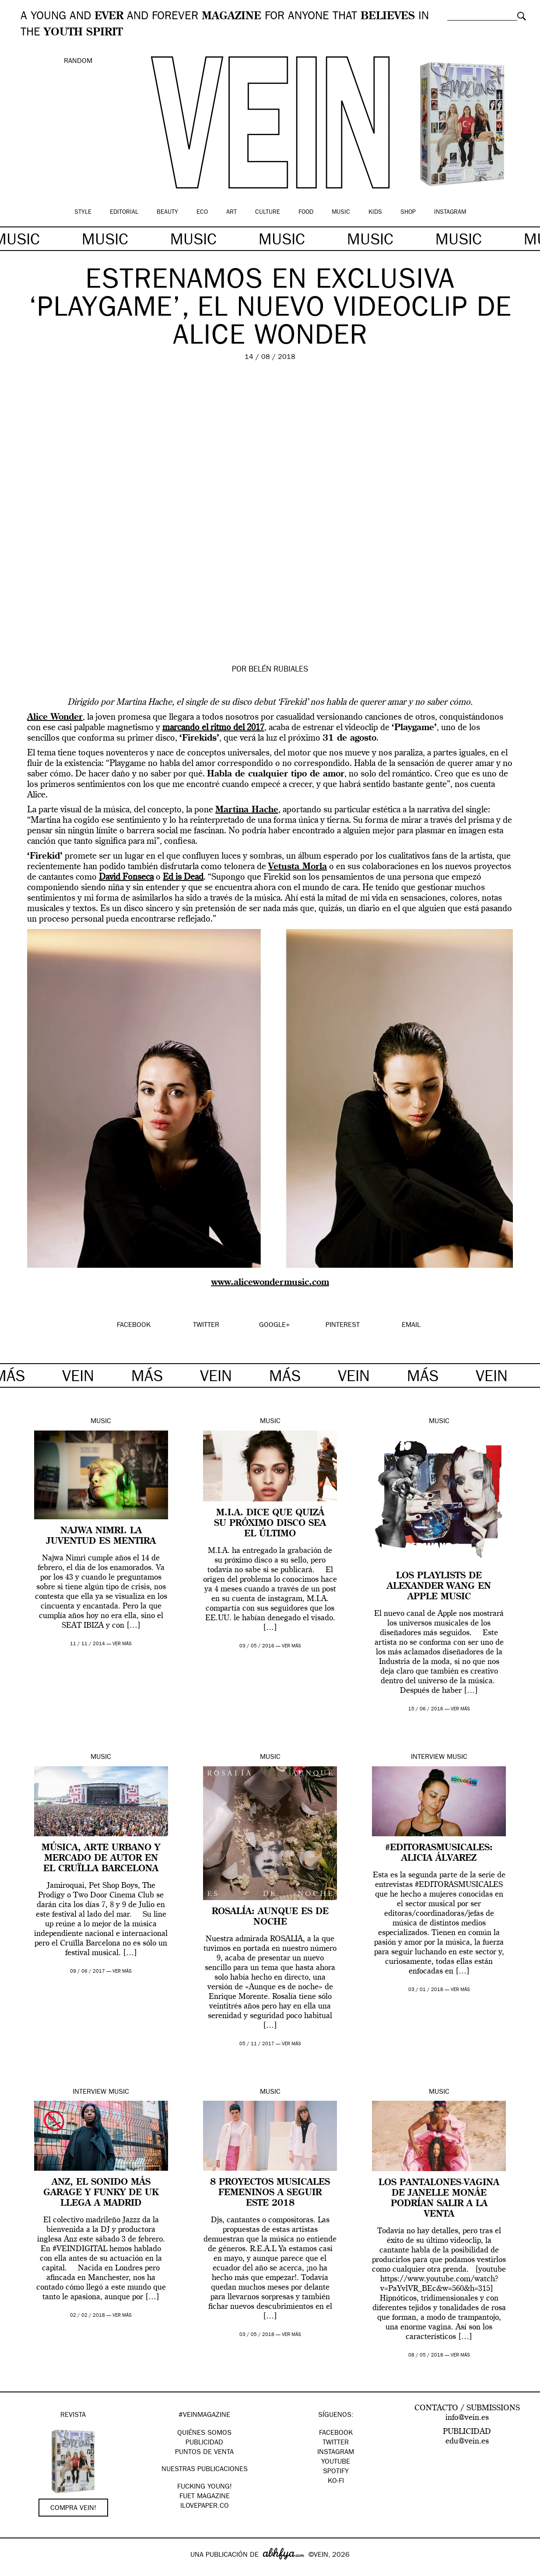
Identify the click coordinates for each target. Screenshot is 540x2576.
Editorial (124, 212)
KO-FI (336, 2481)
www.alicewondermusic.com (270, 1282)
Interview (428, 1757)
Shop (408, 212)
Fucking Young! (204, 2487)
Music (341, 212)
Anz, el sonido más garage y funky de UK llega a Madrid (100, 2193)
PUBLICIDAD (204, 2443)
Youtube (335, 2462)
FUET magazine (204, 2496)
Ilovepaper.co (204, 2506)
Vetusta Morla (297, 867)
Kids (375, 212)
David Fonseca (126, 877)
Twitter (336, 2443)
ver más (122, 1644)
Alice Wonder (55, 717)
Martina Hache (246, 810)
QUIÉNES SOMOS (204, 2433)
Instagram (450, 212)
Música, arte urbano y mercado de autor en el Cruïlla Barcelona (101, 1858)
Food (305, 212)
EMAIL (411, 1325)
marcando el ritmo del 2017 (213, 728)
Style (82, 212)
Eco (202, 212)
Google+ (16, 2570)
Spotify (336, 2471)
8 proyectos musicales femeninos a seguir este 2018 (270, 2193)
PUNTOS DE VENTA (204, 2452)
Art (231, 212)
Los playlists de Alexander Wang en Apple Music (439, 1586)
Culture (267, 212)
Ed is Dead (183, 877)
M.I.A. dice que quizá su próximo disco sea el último (270, 1524)
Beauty (167, 212)
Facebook (336, 2433)
